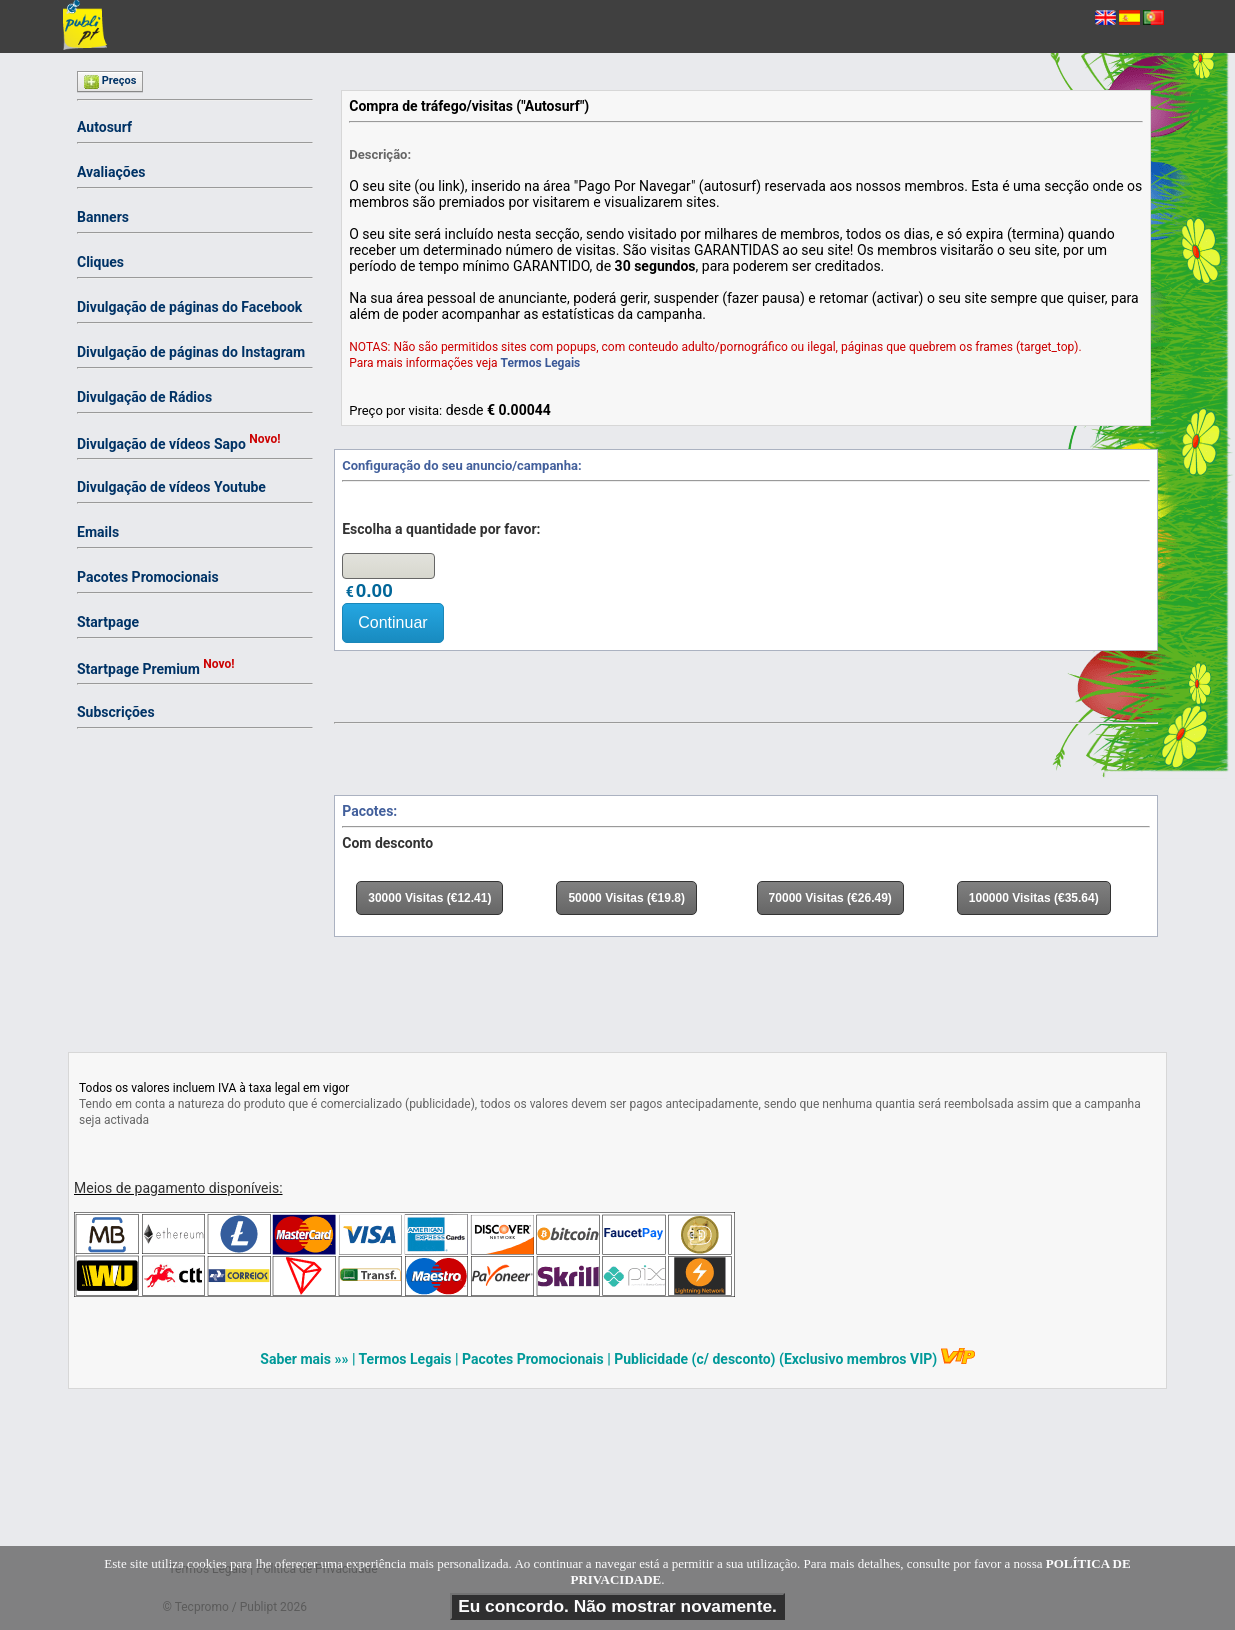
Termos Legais (541, 363)
